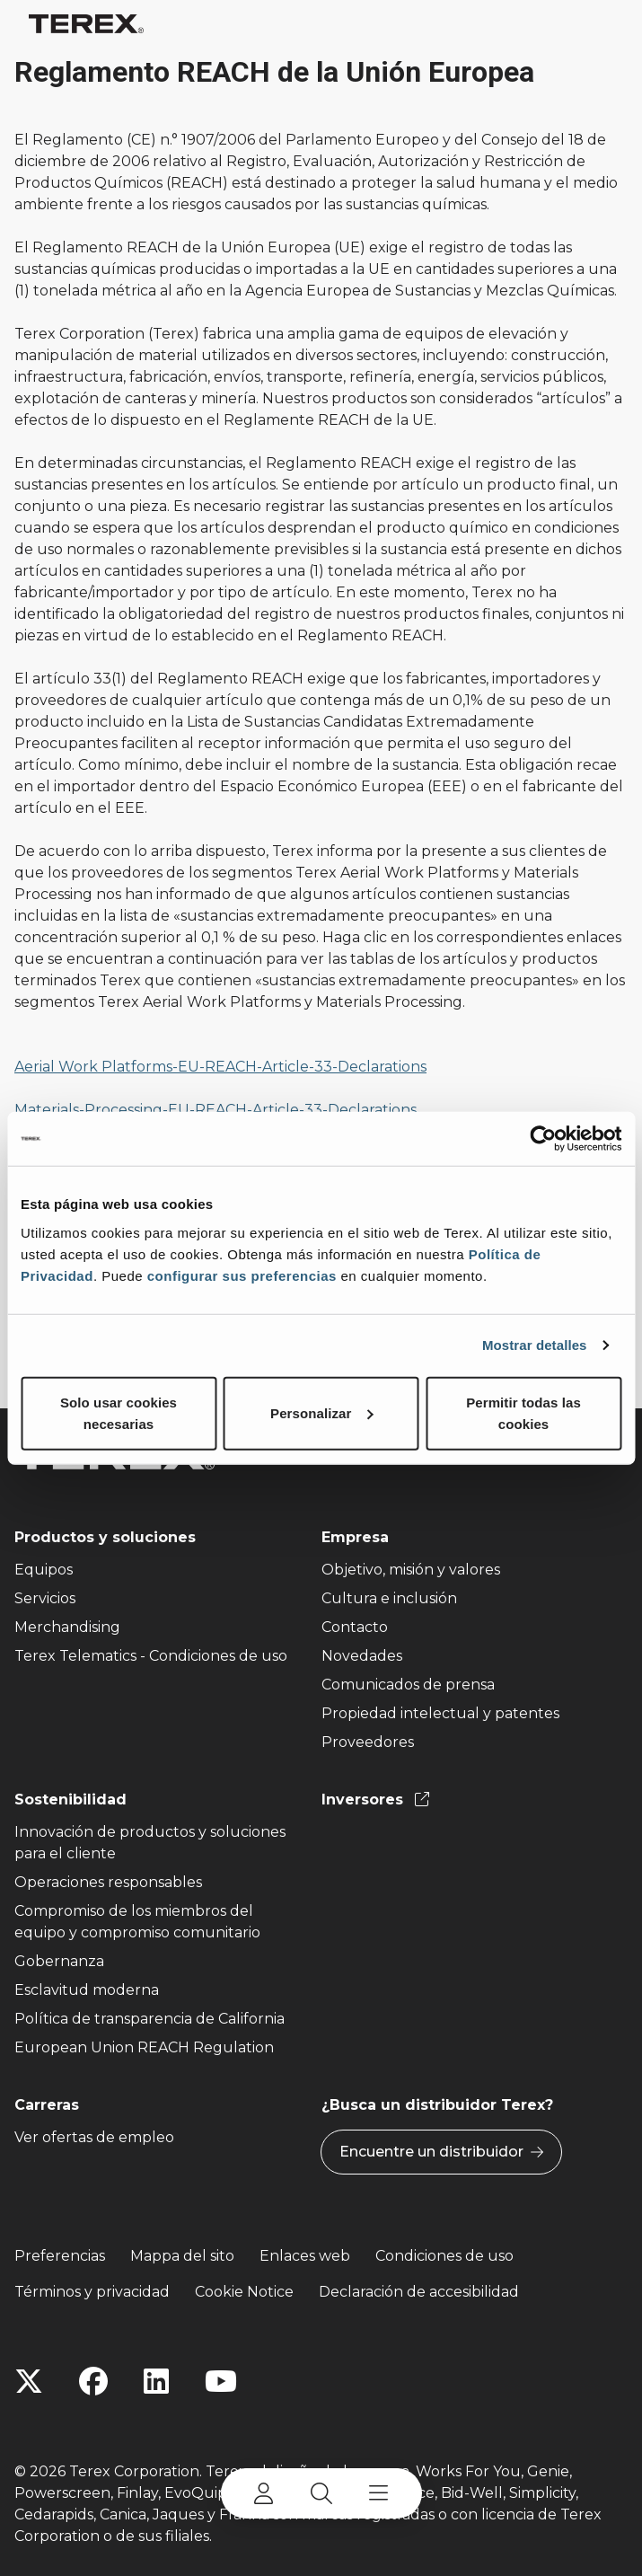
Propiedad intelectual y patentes (440, 1713)
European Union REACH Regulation (144, 2047)
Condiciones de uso (444, 2255)
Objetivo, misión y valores (410, 1569)
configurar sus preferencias (242, 1275)
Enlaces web (304, 2255)
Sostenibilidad (70, 1799)
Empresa (355, 1537)
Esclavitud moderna (86, 1989)
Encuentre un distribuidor (441, 2152)
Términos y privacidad (92, 2291)
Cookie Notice (244, 2291)
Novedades (361, 1655)
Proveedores (367, 1742)
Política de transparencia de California (149, 2018)
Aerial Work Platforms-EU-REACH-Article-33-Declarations (220, 1066)
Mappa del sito (182, 2255)
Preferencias (59, 2255)
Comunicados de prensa (408, 1684)
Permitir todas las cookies (523, 1412)
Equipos (43, 1569)
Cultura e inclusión (389, 1598)
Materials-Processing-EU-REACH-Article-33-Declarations (215, 1109)
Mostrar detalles (534, 1345)
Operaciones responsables (108, 1882)
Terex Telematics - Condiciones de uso (150, 1655)
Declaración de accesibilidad (419, 2291)
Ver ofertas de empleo (94, 2137)
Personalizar (321, 1412)
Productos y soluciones (105, 1537)
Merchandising (67, 1627)
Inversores (375, 1799)
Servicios (44, 1598)
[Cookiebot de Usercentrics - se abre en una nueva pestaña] (542, 1138)
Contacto (354, 1627)
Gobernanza (59, 1961)
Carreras (46, 2104)
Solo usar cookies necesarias (118, 1412)
